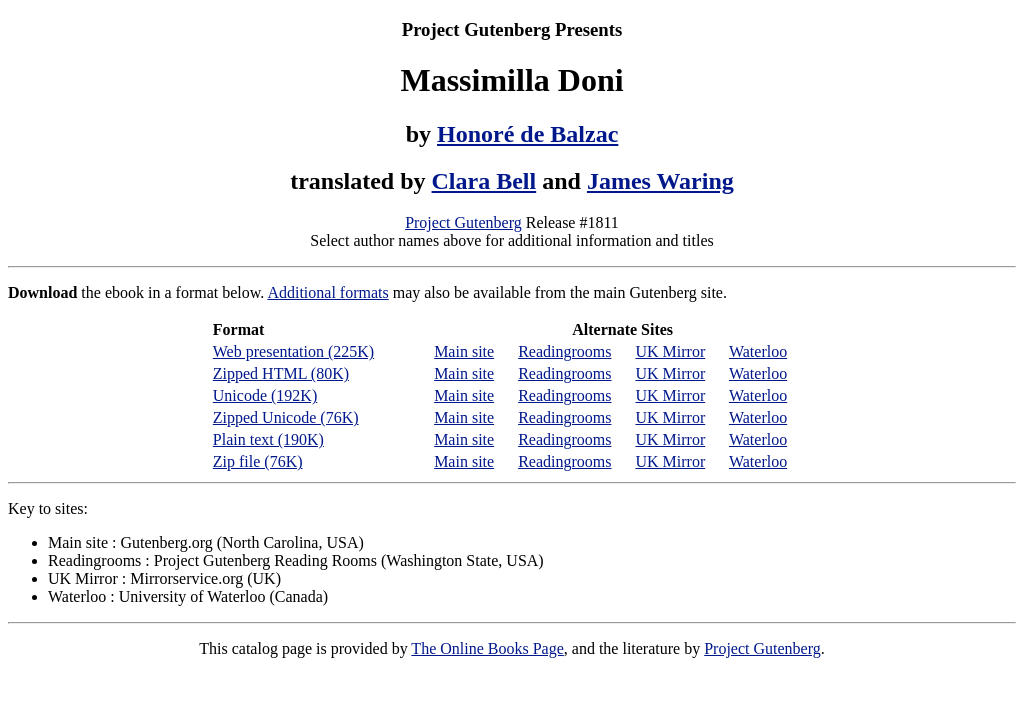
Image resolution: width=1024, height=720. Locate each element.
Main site (464, 351)
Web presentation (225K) (293, 351)
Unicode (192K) (265, 395)
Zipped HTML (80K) (281, 373)
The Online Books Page (487, 648)
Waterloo (758, 351)
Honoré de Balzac (527, 134)
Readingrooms (564, 351)
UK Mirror (670, 351)
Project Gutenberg (463, 222)
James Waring (660, 181)
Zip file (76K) (258, 461)
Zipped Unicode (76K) (286, 417)
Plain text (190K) (268, 439)
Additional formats (327, 292)
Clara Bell (484, 181)
